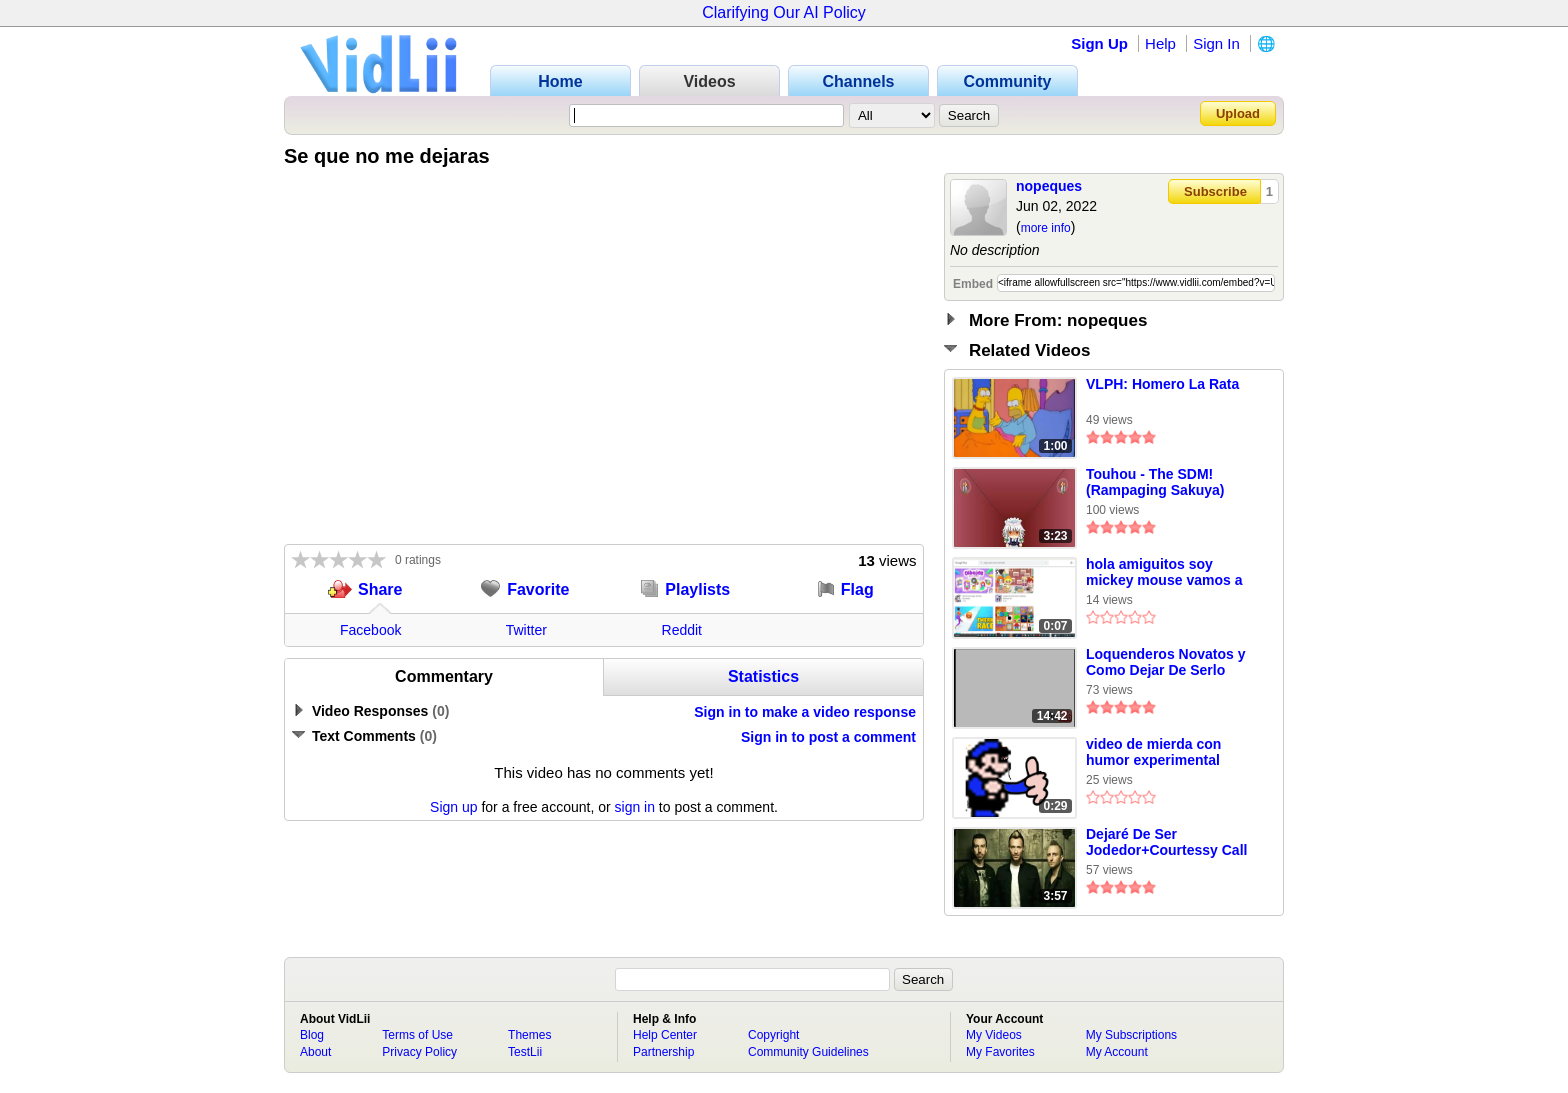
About (315, 1052)
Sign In (1216, 43)
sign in (635, 807)
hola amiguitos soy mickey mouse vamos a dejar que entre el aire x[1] (1164, 573)
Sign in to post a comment (828, 737)
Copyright (773, 1035)
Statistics (763, 676)
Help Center (665, 1035)
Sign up (453, 807)
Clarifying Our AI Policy (784, 12)
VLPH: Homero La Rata (1162, 384)
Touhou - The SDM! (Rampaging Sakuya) (1155, 482)
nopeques (1049, 186)
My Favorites (1000, 1052)
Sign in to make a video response (805, 712)
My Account (1117, 1052)
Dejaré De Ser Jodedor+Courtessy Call (1166, 842)
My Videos (994, 1035)
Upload (1238, 113)
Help (1160, 43)
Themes (529, 1035)
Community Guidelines (808, 1052)
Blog (312, 1035)
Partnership (663, 1052)
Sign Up (1099, 43)
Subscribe (1215, 191)
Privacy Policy (419, 1052)
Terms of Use (417, 1035)
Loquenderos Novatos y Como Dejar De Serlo (1165, 662)
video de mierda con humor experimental (1153, 752)
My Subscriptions (1131, 1035)
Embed (973, 284)
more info (1046, 228)
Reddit (682, 630)
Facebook (370, 630)
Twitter (526, 630)
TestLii (525, 1052)
